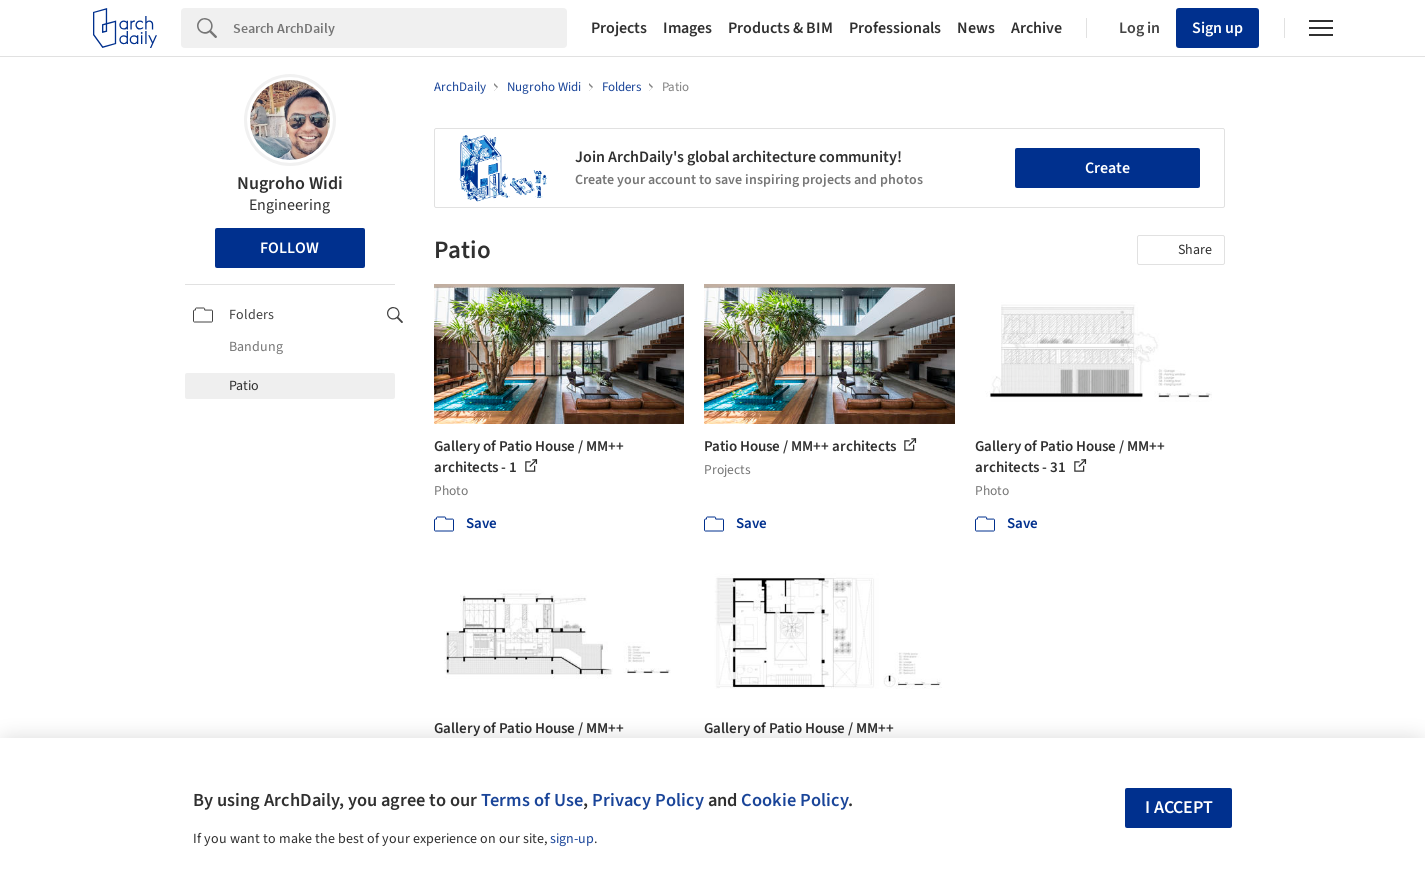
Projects (619, 28)
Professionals (895, 28)
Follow (289, 248)
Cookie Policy (794, 800)
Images (687, 28)
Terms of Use (532, 800)
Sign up (1217, 28)
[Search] (400, 28)
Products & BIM (780, 28)
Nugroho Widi (290, 183)
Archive (1036, 28)
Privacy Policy (648, 800)
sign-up (572, 839)
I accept (1179, 807)
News (976, 28)
